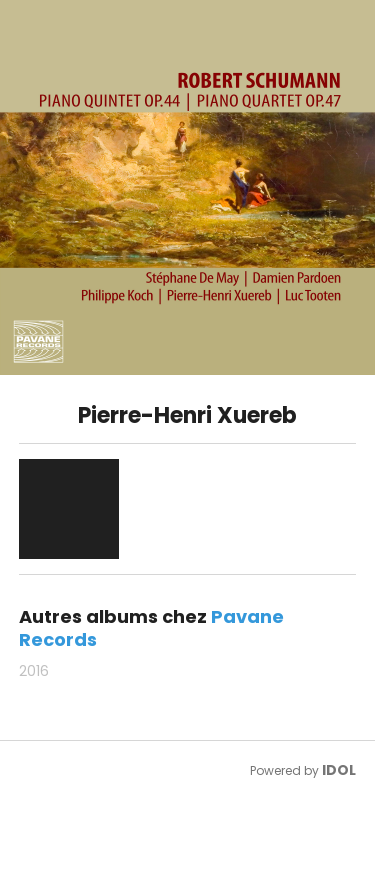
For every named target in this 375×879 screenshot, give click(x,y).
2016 (34, 671)
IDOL (339, 770)
